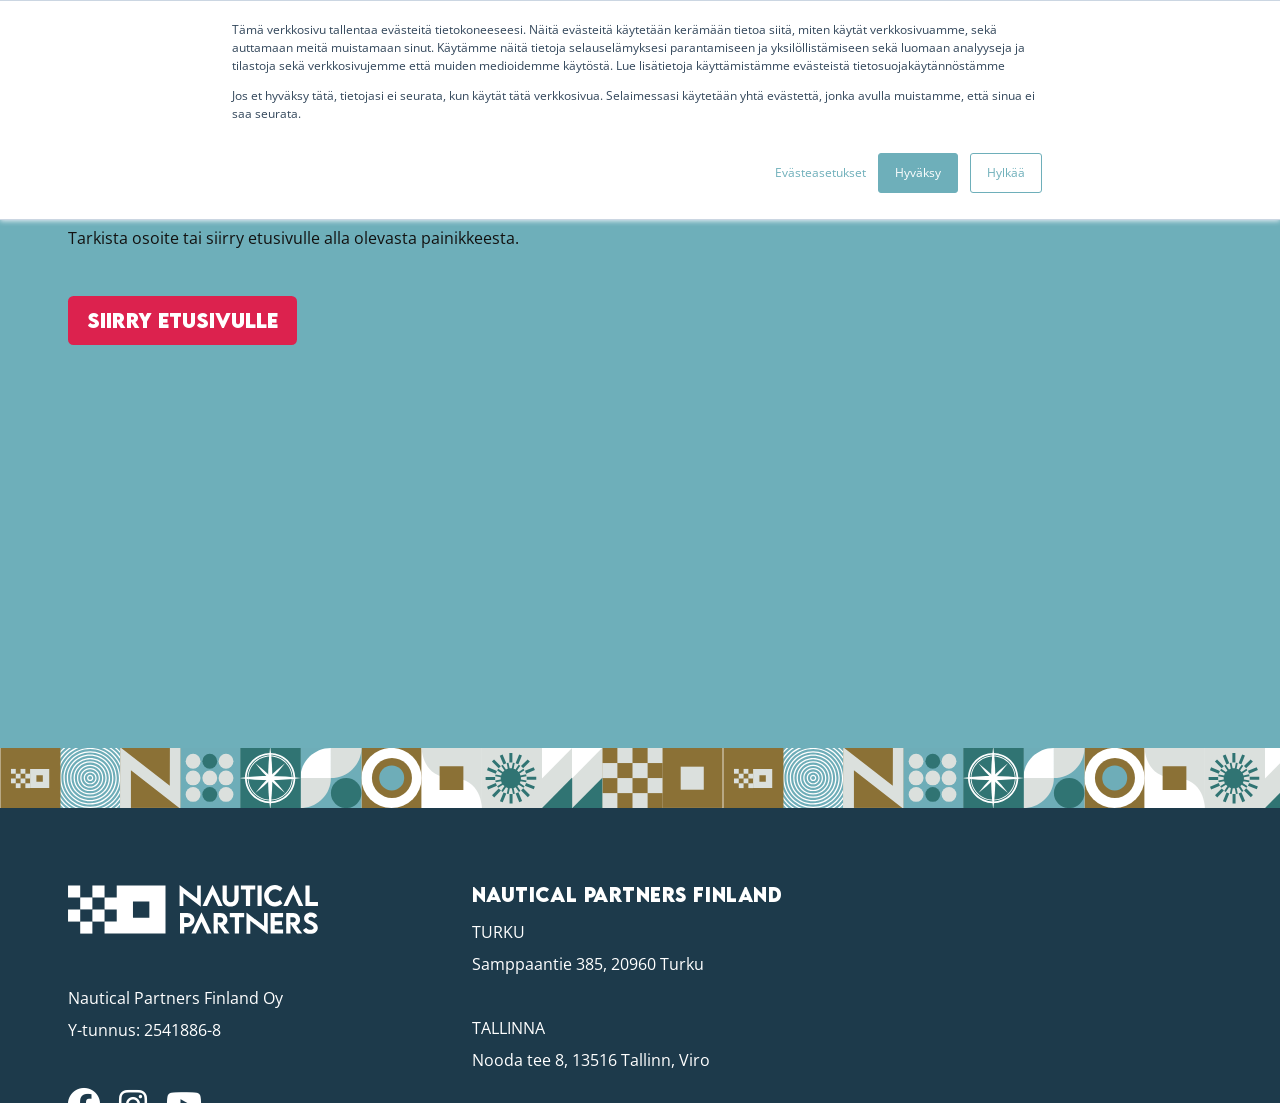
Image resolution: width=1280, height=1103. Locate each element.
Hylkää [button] (1006, 172)
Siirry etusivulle (178, 343)
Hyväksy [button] (918, 172)
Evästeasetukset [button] (820, 172)
